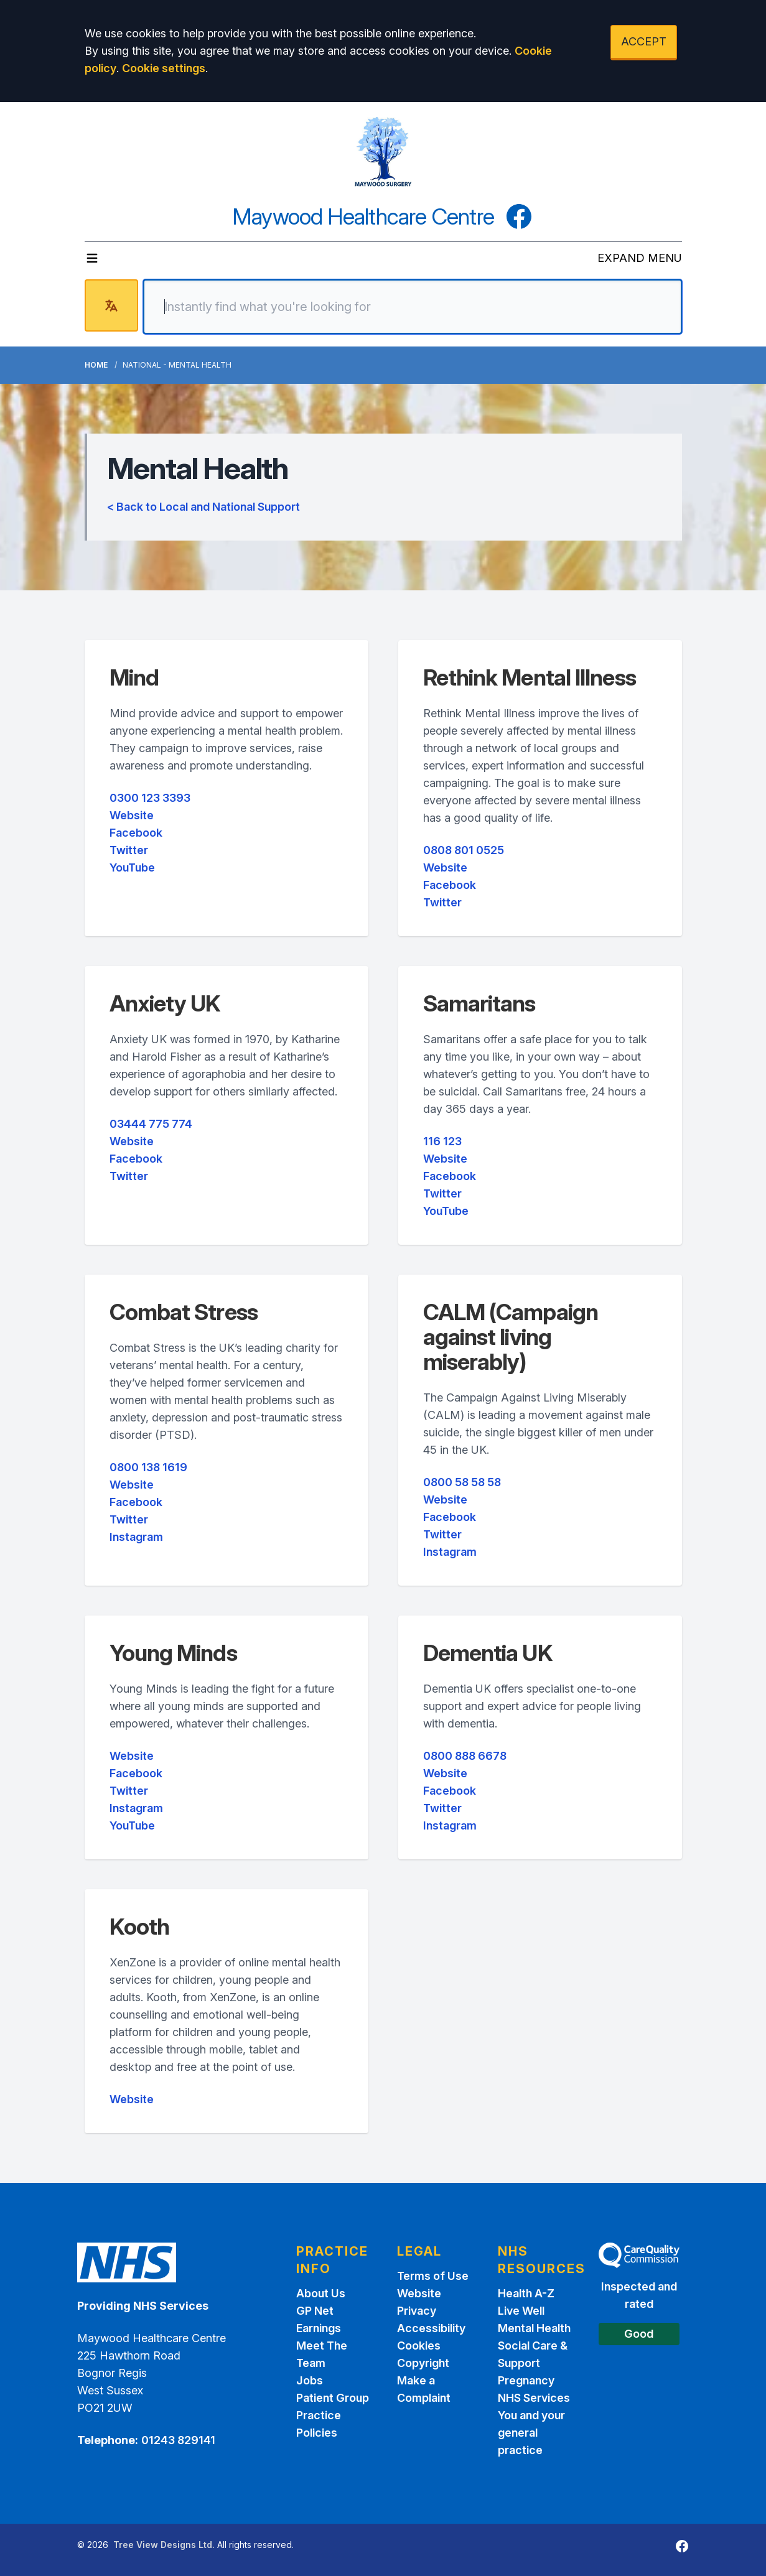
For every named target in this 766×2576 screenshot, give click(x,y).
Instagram (136, 1536)
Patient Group (332, 2397)
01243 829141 (178, 2440)
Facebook (136, 832)
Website (132, 815)
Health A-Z (526, 2293)
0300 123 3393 (150, 797)
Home (96, 365)
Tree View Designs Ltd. (164, 2544)
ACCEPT (643, 41)
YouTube (132, 867)
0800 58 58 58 (462, 1482)
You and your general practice (531, 2433)
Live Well (521, 2310)
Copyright (423, 2362)
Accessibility (431, 2328)
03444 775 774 (151, 1123)
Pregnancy (526, 2380)
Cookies (419, 2345)
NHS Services (534, 2397)
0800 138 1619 (148, 1467)
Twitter (129, 850)
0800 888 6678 (465, 1755)
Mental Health (534, 2328)
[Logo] (383, 152)
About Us (320, 2293)
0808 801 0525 (463, 850)
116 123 (442, 1141)
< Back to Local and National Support (203, 506)
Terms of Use (433, 2275)
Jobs (309, 2380)
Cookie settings (163, 68)
